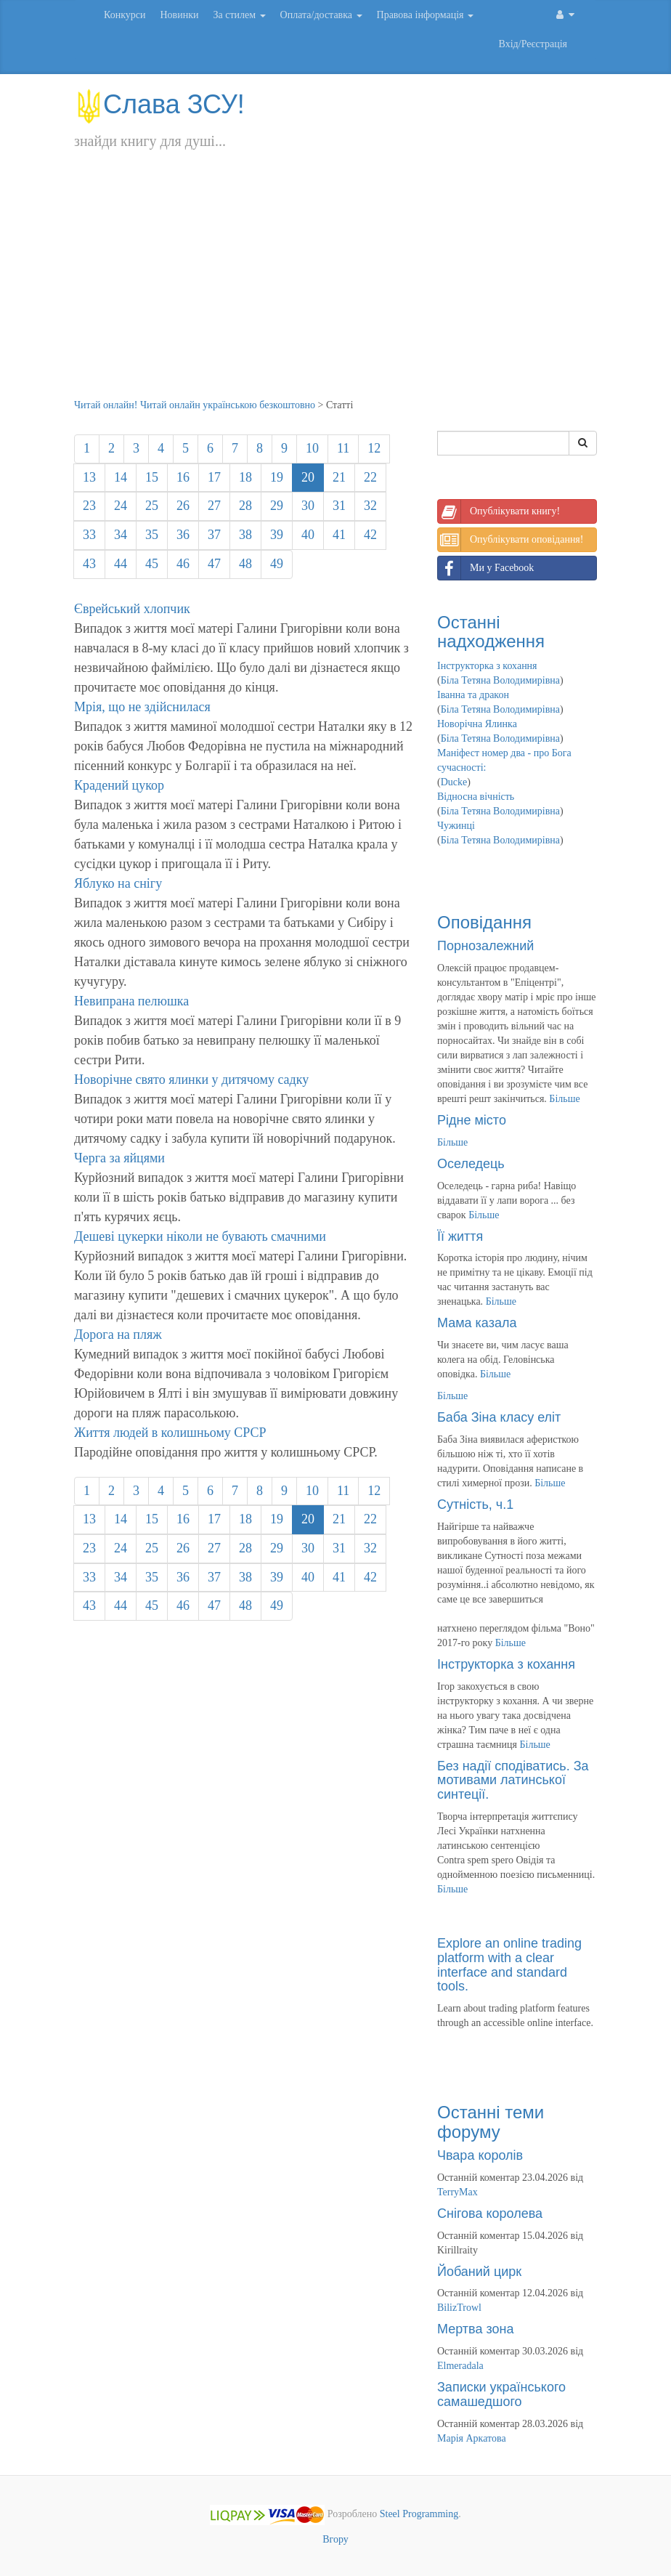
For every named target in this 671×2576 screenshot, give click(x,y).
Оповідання (484, 922)
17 (214, 477)
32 (370, 505)
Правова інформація (425, 14)
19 (276, 477)
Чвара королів (480, 2155)
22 (370, 477)
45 (151, 563)
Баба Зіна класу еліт (499, 1417)
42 (370, 534)
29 (276, 505)
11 (343, 448)
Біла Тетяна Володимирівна (500, 680)
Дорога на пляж (118, 1334)
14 (120, 477)
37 (214, 534)
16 (183, 477)
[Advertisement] (335, 289)
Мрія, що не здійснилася (142, 707)
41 (339, 534)
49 (276, 563)
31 (339, 505)
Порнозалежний (485, 946)
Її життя (460, 1236)
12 (374, 448)
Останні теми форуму (490, 2121)
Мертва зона (475, 2329)
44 (120, 563)
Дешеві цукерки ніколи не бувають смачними (200, 1236)
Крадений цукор (119, 785)
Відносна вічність (475, 796)
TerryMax (457, 2192)
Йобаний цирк (479, 2271)
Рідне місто (471, 1120)
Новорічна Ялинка (477, 723)
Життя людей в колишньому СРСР (170, 1432)
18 (245, 477)
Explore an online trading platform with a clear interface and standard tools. (509, 1964)
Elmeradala (460, 2365)
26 (183, 505)
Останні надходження (491, 631)
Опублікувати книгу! (499, 511)
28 (245, 505)
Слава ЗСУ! (159, 104)
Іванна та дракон (473, 694)
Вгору (335, 2539)
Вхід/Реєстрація (533, 44)
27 (214, 505)
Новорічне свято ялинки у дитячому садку (191, 1079)
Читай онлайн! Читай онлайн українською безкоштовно (194, 405)
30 (307, 505)
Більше (564, 1098)
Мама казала (476, 1323)
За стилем (239, 14)
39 (276, 534)
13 (89, 477)
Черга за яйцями (119, 1158)
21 (339, 477)
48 (245, 563)
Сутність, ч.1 (475, 1504)
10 (312, 448)
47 (214, 563)
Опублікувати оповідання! (510, 539)
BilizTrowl (459, 2307)
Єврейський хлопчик (132, 609)
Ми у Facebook (486, 568)
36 (183, 534)
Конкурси (124, 14)
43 (89, 563)
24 (120, 505)
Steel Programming (419, 2513)
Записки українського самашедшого (501, 2394)
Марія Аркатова (471, 2438)
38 (245, 534)
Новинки (179, 14)
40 (307, 534)
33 (89, 534)
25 (151, 505)
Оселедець (471, 1164)
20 (307, 477)
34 (120, 534)
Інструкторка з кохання (487, 665)
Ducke (454, 782)
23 (89, 505)
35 (151, 534)
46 (183, 563)
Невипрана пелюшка (131, 1001)
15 (151, 477)
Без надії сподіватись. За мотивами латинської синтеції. (513, 1780)
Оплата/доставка (321, 14)
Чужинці (456, 825)
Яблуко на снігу (118, 883)
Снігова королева (489, 2213)
